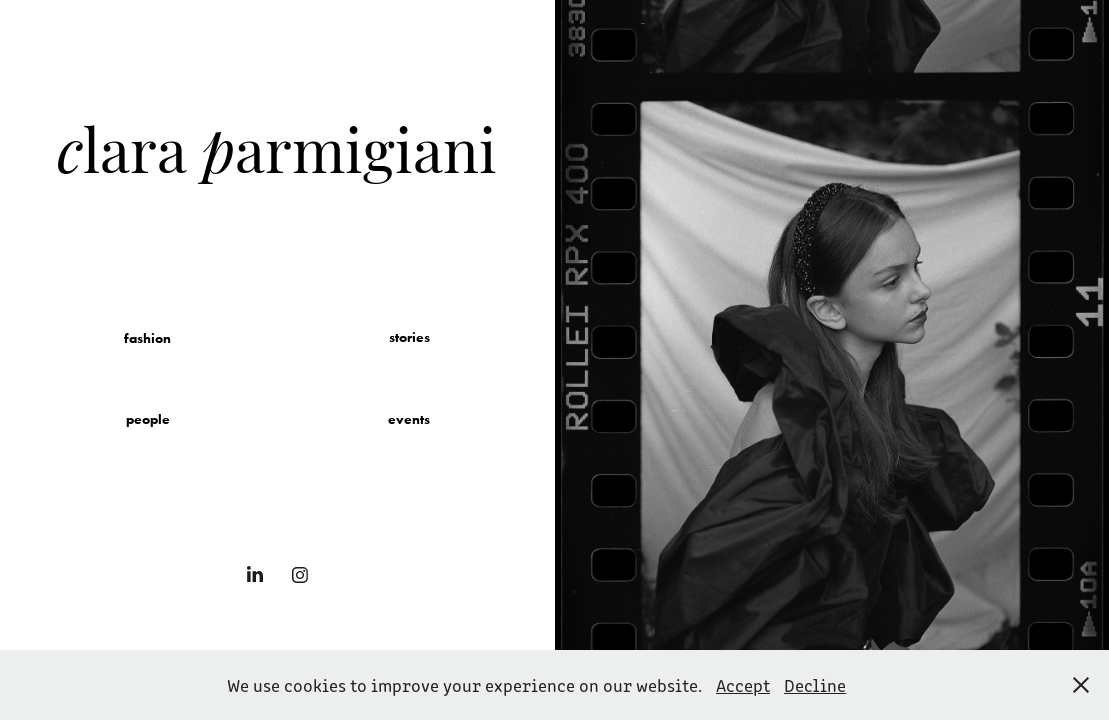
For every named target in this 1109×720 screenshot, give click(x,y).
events (409, 419)
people (148, 419)
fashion (147, 338)
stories (409, 337)
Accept (743, 685)
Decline (815, 685)
